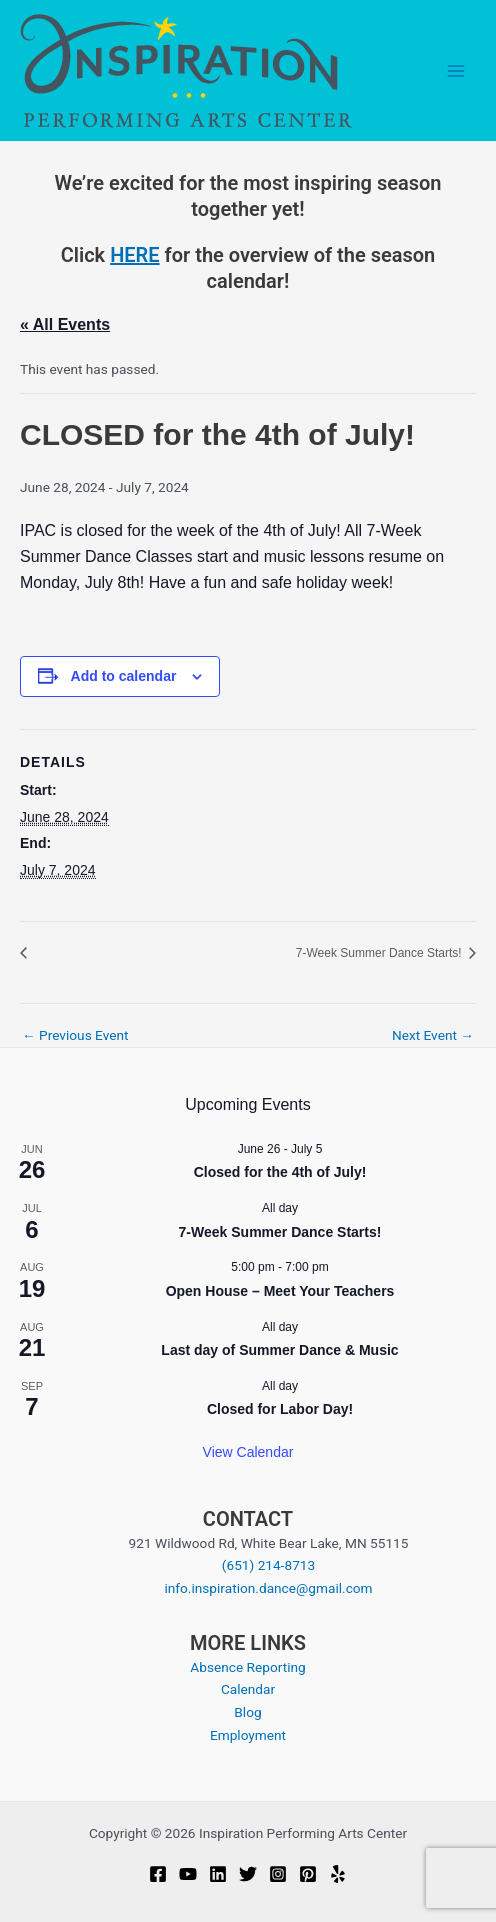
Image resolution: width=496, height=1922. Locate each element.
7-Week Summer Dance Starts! (380, 953)
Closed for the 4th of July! (280, 1172)
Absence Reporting (247, 1667)
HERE (134, 255)
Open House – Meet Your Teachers (280, 1291)
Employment (248, 1735)
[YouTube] (188, 1874)
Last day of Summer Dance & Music (279, 1350)
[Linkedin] (218, 1874)
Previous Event (75, 1036)
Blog (247, 1712)
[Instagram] (278, 1874)
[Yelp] (338, 1874)
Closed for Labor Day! (280, 1409)
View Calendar (248, 1452)
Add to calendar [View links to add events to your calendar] (124, 676)
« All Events (65, 324)
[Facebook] (158, 1874)
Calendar (248, 1689)
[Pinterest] (308, 1874)
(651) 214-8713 (268, 1565)
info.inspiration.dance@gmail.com (268, 1588)
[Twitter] (248, 1874)
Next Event (433, 1036)
